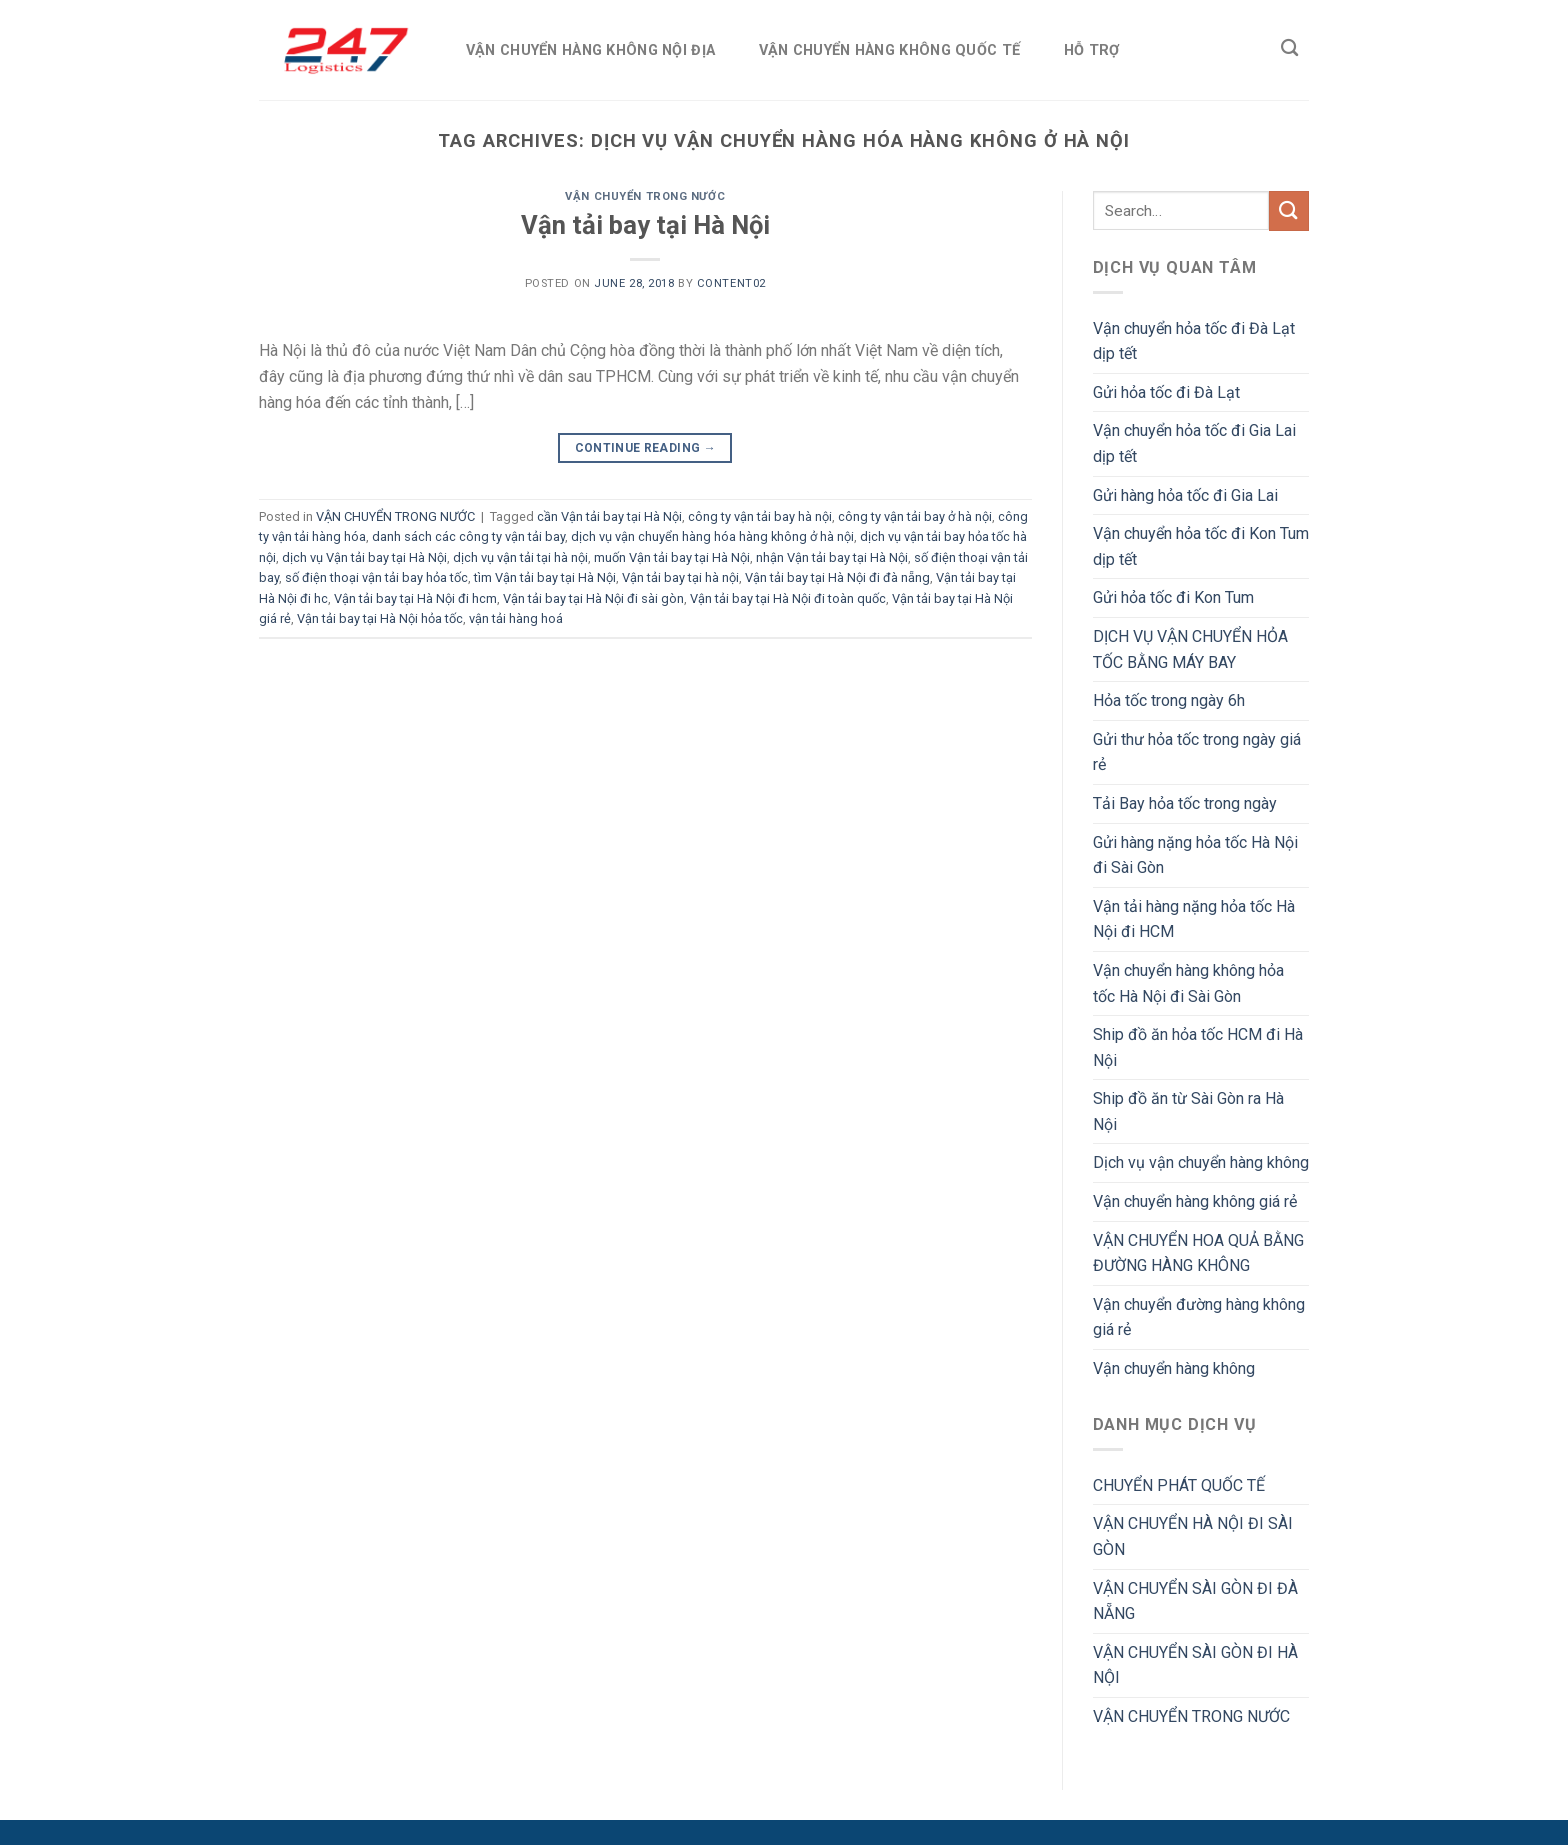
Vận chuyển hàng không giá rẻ (1195, 1201)
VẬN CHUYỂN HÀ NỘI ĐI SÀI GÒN (1193, 1536)
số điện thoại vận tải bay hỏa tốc (376, 577)
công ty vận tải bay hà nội (760, 516)
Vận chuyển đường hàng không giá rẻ (1199, 1317)
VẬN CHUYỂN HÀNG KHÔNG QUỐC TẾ (889, 50)
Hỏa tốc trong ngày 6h (1169, 700)
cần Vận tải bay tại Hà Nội (609, 516)
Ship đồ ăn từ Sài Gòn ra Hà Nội (1188, 1111)
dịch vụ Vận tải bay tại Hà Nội (364, 557)
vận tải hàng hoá (516, 618)
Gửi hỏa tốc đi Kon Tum (1173, 597)
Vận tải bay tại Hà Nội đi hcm (415, 598)
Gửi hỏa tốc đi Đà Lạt (1166, 392)
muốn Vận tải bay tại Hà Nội (672, 557)
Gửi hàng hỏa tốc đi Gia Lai (1185, 495)
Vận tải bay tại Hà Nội (645, 225)
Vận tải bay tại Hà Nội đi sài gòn (593, 598)
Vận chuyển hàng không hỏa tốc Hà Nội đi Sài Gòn (1188, 983)
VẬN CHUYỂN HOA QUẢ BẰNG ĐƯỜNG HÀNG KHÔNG (1198, 1253)
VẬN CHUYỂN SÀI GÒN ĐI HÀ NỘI (1195, 1665)
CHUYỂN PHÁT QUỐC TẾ (1179, 1485)
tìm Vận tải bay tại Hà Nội (545, 577)
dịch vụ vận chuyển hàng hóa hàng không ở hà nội (712, 536)
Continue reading (646, 448)
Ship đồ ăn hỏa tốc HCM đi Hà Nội (1198, 1047)
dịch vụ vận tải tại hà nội (520, 557)
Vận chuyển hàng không (1174, 1368)
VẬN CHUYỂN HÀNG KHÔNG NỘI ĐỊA (590, 50)
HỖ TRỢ (1092, 50)
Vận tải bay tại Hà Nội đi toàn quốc (788, 598)
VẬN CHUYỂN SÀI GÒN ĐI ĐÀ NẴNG (1195, 1601)
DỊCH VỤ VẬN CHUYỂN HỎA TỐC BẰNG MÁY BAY (1190, 649)
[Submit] (1289, 210)
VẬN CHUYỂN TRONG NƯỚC (645, 196)
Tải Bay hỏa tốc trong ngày (1185, 803)
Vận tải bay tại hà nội (680, 577)
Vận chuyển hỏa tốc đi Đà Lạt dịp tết (1194, 341)
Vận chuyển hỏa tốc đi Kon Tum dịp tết (1201, 546)
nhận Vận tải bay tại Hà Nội (832, 557)
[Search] (1289, 48)
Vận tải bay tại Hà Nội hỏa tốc (380, 618)
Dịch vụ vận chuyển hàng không (1201, 1162)
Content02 (731, 283)
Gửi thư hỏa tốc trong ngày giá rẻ (1197, 752)
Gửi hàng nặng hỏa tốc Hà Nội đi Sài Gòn (1195, 855)
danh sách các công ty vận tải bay (468, 536)
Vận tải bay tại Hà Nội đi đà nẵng (837, 577)
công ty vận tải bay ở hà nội (915, 516)
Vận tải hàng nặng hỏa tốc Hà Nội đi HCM (1194, 919)
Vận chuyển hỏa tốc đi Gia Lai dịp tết (1194, 443)
